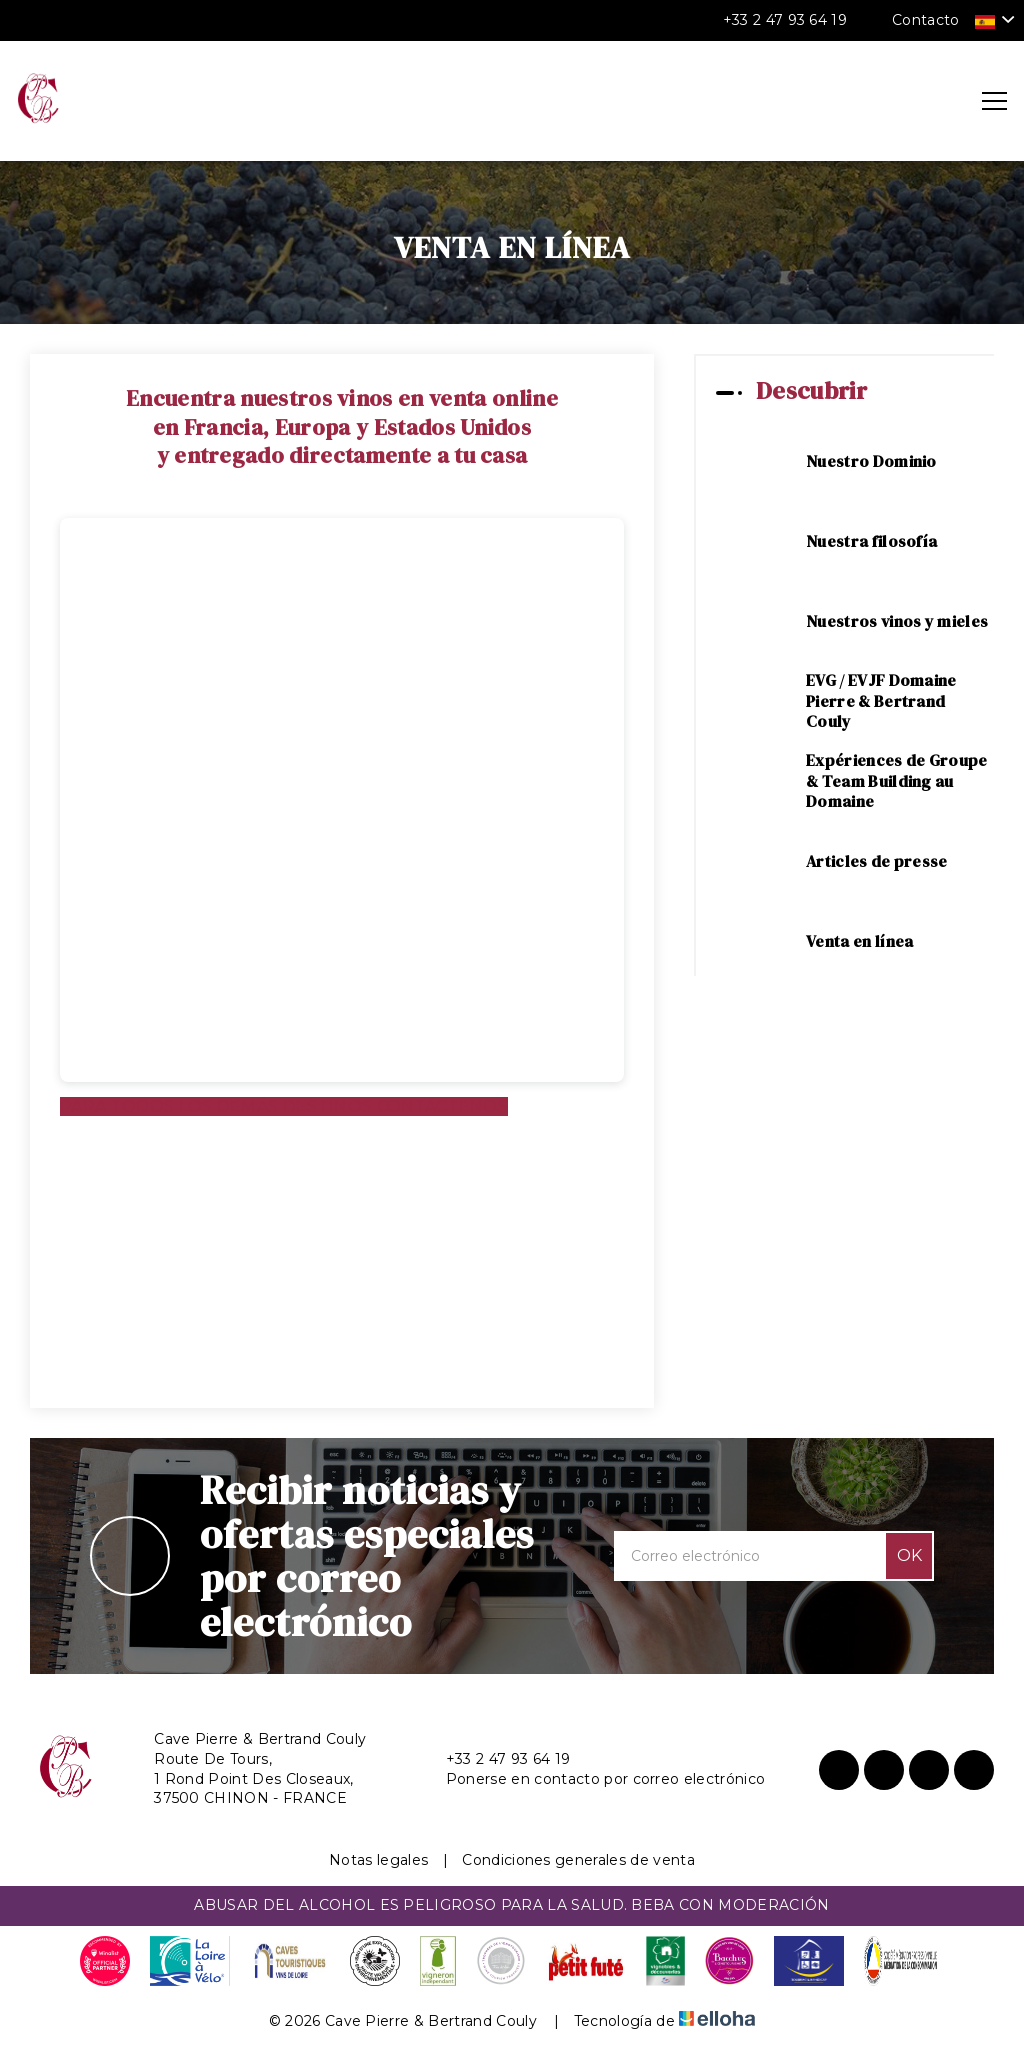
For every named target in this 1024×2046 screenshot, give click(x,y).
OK (909, 1555)
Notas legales (378, 1860)
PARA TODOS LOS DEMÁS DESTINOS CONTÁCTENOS (284, 1106)
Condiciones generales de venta (578, 1860)
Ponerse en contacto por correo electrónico (594, 1779)
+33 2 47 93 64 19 (496, 1759)
